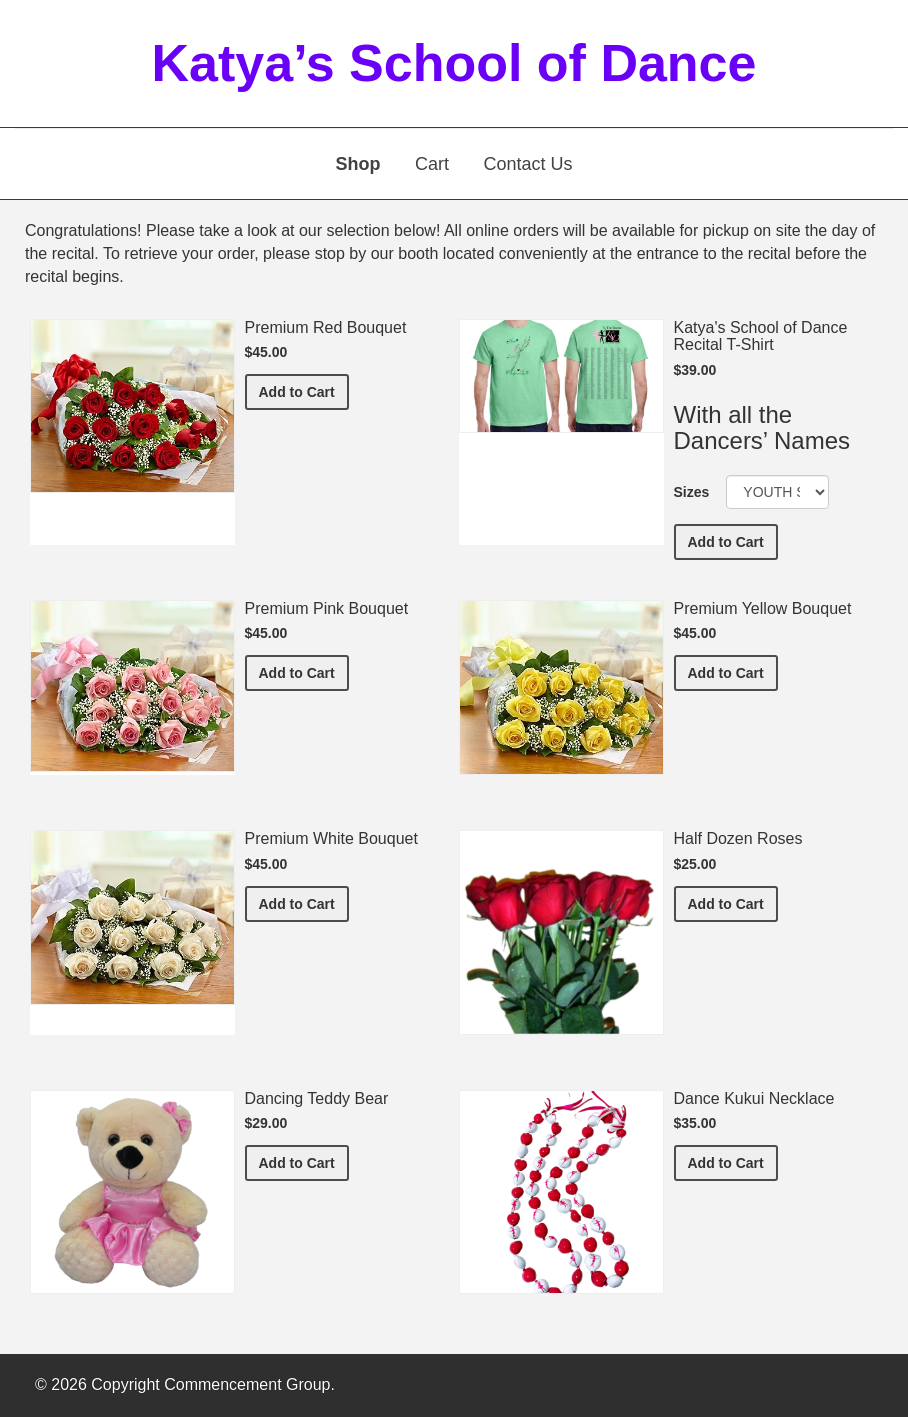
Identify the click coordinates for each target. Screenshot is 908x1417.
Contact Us (527, 164)
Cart (432, 164)
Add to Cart (304, 390)
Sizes (692, 492)
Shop (358, 164)
